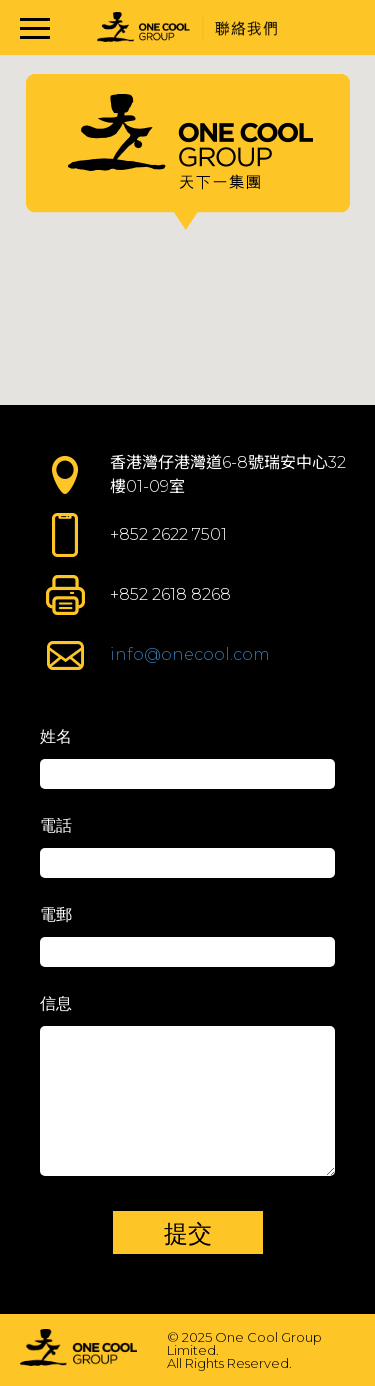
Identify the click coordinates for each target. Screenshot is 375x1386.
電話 (56, 825)
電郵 (56, 914)
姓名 (56, 736)
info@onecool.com (190, 654)
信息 (56, 1003)
